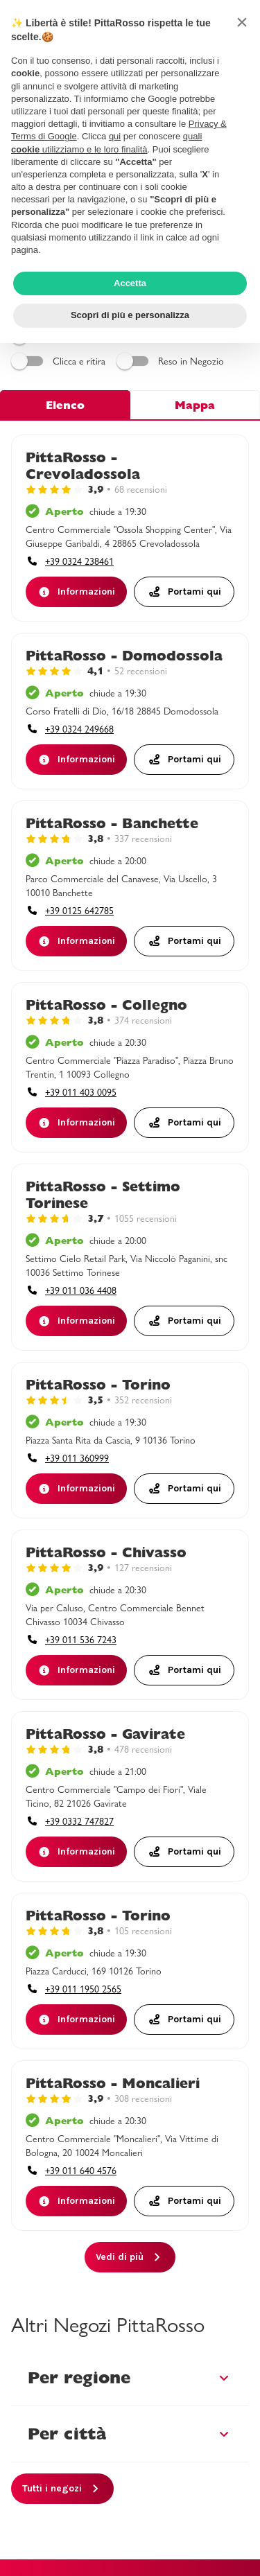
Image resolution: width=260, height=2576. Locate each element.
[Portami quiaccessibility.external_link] (184, 592)
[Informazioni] (76, 592)
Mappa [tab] (195, 405)
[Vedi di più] (130, 2257)
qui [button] (115, 136)
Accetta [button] (130, 283)
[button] (242, 22)
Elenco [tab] (65, 405)
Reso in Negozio (172, 361)
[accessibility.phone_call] (70, 561)
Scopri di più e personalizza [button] (130, 315)
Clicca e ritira (60, 361)
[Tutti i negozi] (62, 2488)
